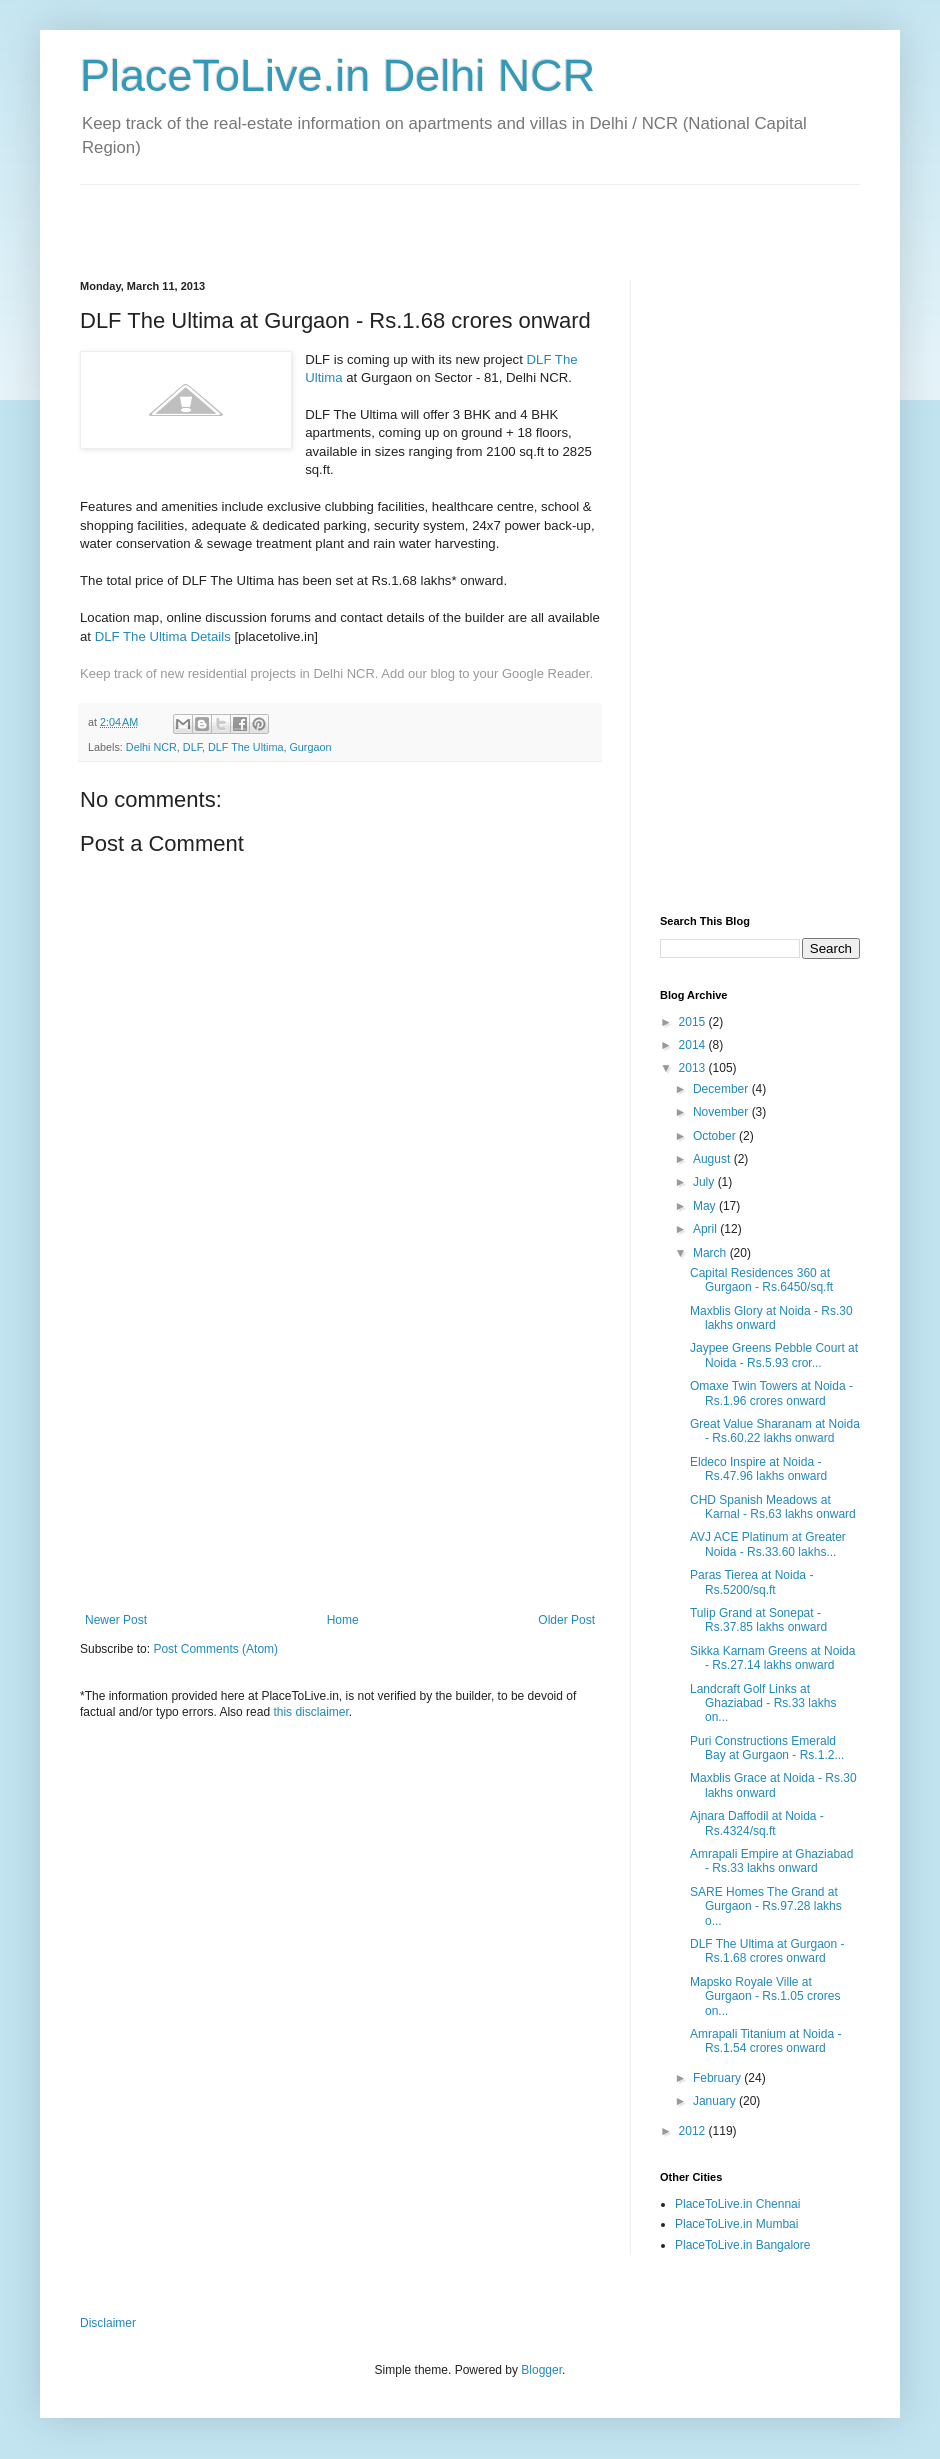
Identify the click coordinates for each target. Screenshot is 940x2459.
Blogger (541, 2370)
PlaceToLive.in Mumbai (736, 2224)
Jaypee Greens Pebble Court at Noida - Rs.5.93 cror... (774, 1355)
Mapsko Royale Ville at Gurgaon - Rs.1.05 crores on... (765, 1996)
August (713, 1159)
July (705, 1182)
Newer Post (116, 1620)
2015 (694, 1022)
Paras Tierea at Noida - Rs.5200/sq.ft (751, 1582)
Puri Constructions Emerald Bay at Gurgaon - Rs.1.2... (767, 1748)
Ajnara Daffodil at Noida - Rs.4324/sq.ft (757, 1823)
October (716, 1136)
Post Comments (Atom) (215, 1649)
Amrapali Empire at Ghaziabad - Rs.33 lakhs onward (771, 1861)
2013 (694, 1068)
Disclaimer (108, 2323)
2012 (694, 2131)
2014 (694, 1045)
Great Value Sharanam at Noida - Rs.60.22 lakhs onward (775, 1431)
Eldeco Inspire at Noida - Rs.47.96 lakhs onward (758, 1469)
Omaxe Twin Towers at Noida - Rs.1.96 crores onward (771, 1393)
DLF (192, 747)
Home (343, 1620)
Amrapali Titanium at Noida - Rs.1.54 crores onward (765, 2041)
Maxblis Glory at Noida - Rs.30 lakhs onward (771, 1318)
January (716, 2101)
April (706, 1229)
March (711, 1253)
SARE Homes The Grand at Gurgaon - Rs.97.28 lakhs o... (766, 1906)
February (718, 2078)
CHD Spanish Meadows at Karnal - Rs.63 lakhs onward (773, 1507)
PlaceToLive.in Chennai (737, 2204)
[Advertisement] (314, 215)
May (706, 1206)
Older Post (566, 1620)
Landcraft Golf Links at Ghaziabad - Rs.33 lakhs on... (763, 1703)
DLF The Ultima (245, 747)
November (722, 1112)
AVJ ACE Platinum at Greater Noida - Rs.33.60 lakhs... (768, 1544)
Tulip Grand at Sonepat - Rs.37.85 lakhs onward (758, 1620)
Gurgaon (310, 747)
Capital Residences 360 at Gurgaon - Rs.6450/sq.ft (761, 1280)
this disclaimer (310, 1712)
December (722, 1089)
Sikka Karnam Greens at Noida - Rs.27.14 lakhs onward (772, 1658)
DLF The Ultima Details (163, 636)
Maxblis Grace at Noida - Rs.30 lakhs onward (773, 1785)
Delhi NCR (151, 747)
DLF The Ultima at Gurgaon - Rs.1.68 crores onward (767, 1951)
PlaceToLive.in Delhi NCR (337, 75)
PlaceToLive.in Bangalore (742, 2245)
